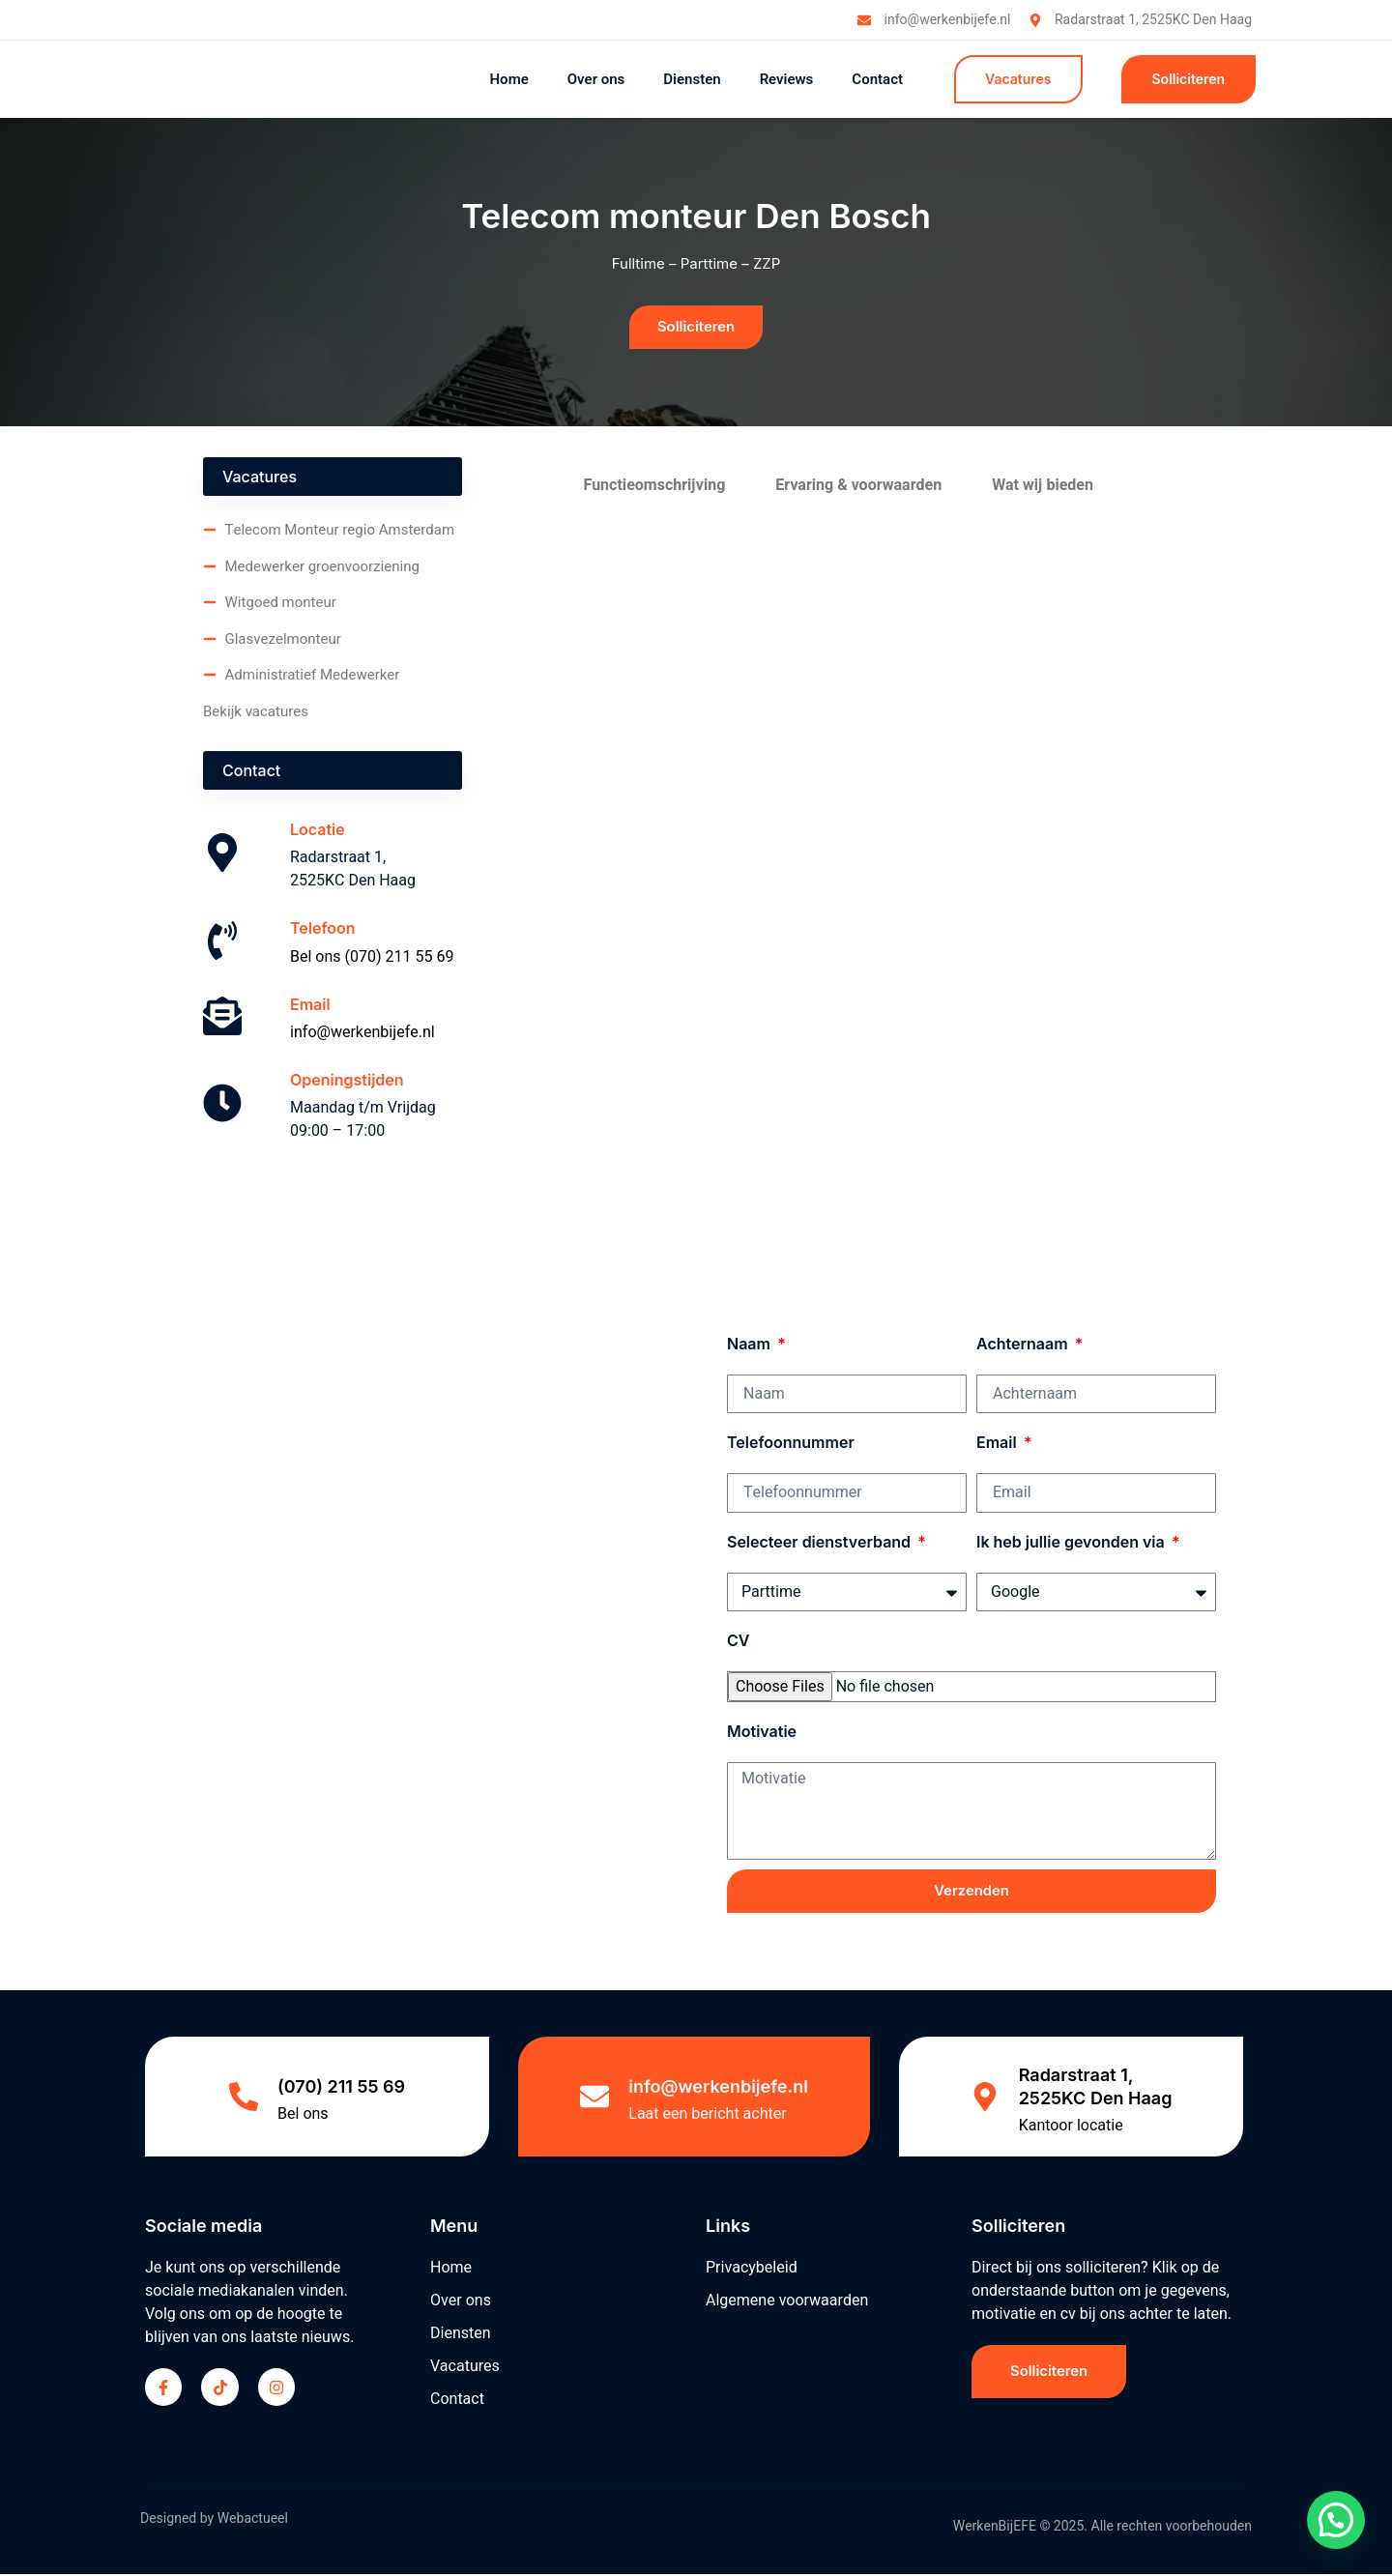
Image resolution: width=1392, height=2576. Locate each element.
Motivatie (762, 1732)
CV (738, 1641)
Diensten (691, 79)
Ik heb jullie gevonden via (1072, 1542)
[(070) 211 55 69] (243, 2098)
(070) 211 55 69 (341, 2088)
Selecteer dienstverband (820, 1542)
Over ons (596, 79)
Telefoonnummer (791, 1444)
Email (998, 1444)
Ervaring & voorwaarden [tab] (858, 486)
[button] (1336, 2520)
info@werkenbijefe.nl (362, 1033)
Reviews (787, 79)
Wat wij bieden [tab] (1042, 486)
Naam (750, 1344)
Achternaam (1024, 1344)
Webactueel (253, 2521)
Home (508, 79)
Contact (877, 79)
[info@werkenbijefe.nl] (594, 2098)
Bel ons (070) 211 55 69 (371, 958)
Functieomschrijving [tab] (655, 486)
